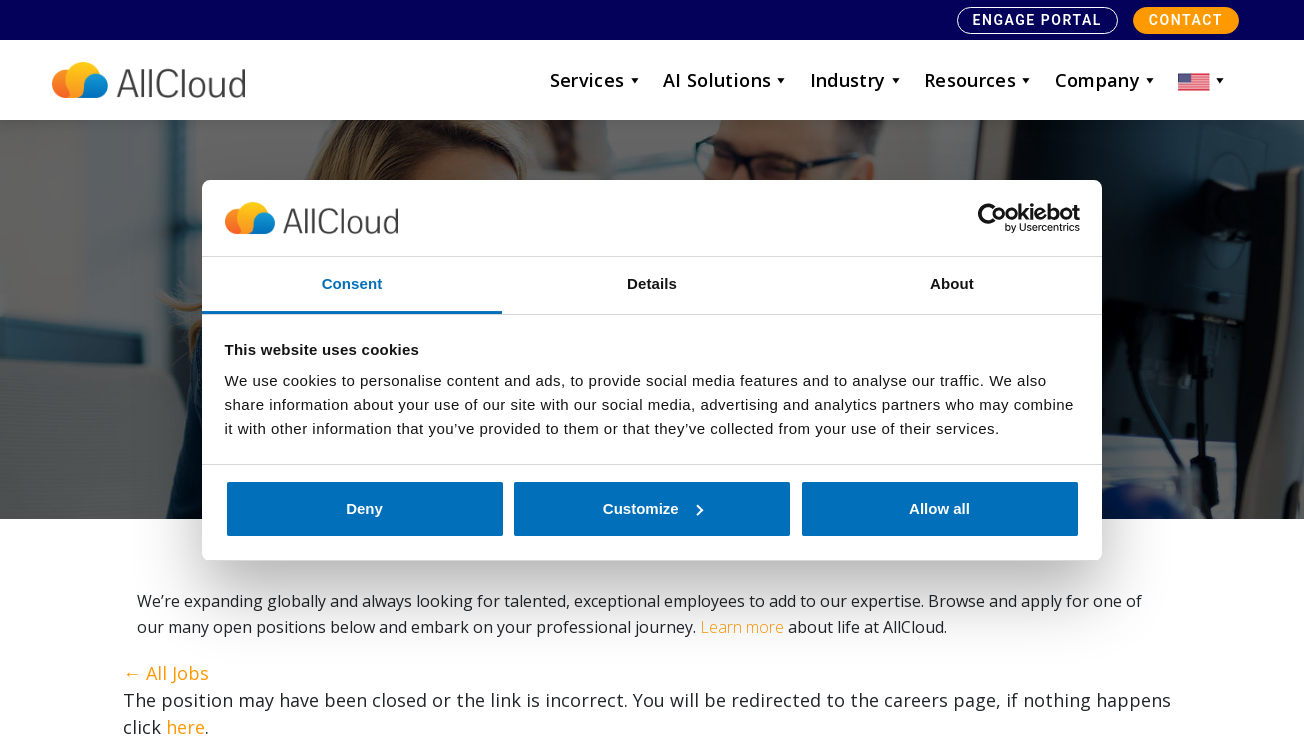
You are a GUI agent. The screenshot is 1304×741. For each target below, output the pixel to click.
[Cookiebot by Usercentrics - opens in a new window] (992, 218)
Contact (1186, 20)
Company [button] (1107, 80)
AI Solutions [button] (726, 80)
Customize (653, 508)
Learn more (742, 627)
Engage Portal (1037, 20)
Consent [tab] (352, 283)
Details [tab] (652, 283)
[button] (1203, 80)
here (185, 727)
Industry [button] (857, 80)
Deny (364, 508)
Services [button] (596, 80)
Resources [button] (979, 80)
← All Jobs (166, 673)
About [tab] (952, 283)
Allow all (939, 508)
